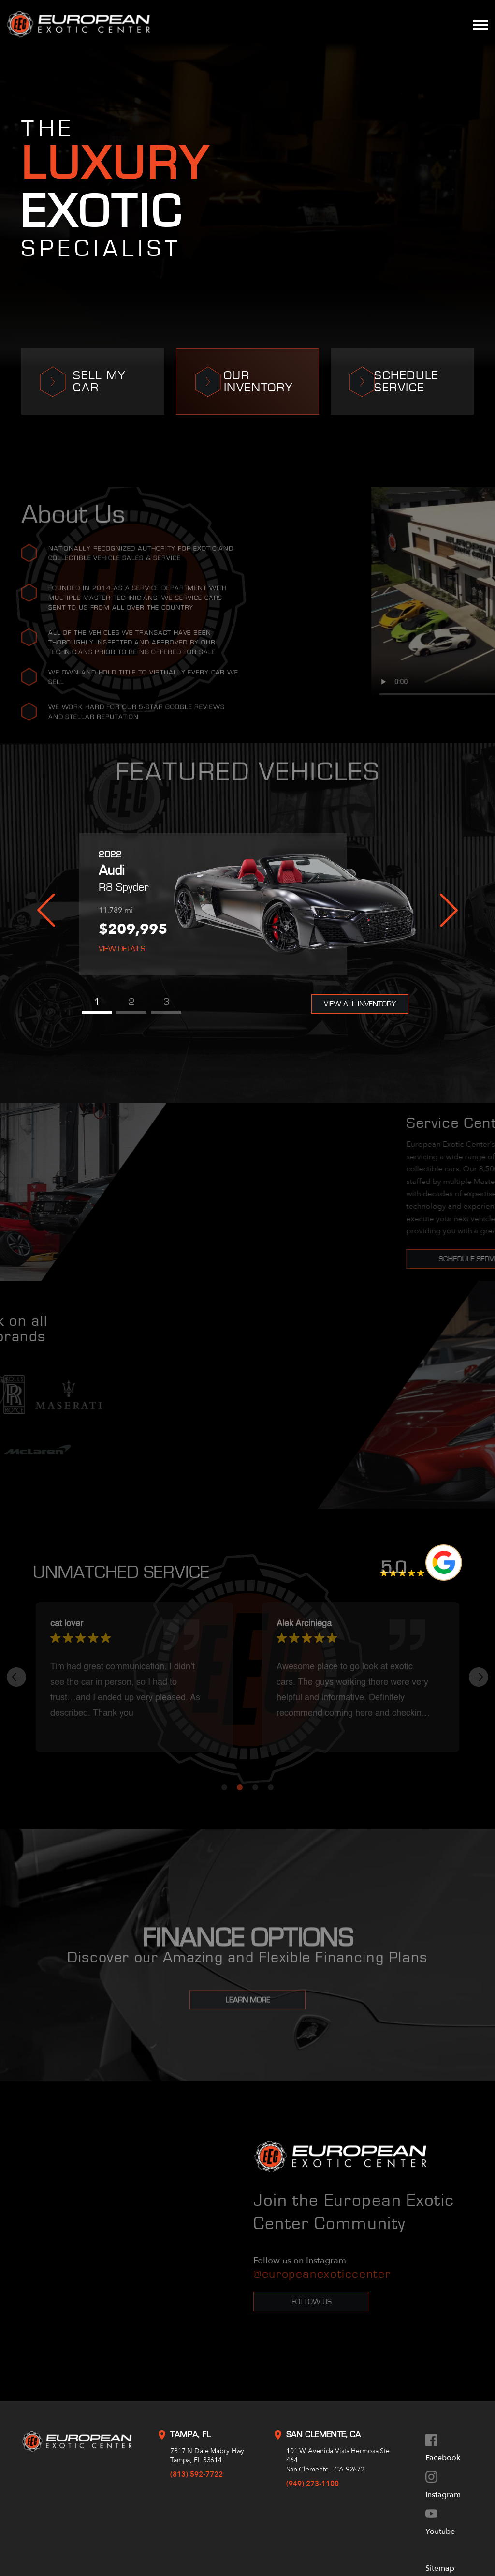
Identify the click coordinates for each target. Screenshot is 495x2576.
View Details (122, 949)
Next (449, 910)
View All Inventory (360, 1004)
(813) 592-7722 (196, 2474)
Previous (46, 910)
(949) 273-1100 (312, 2483)
